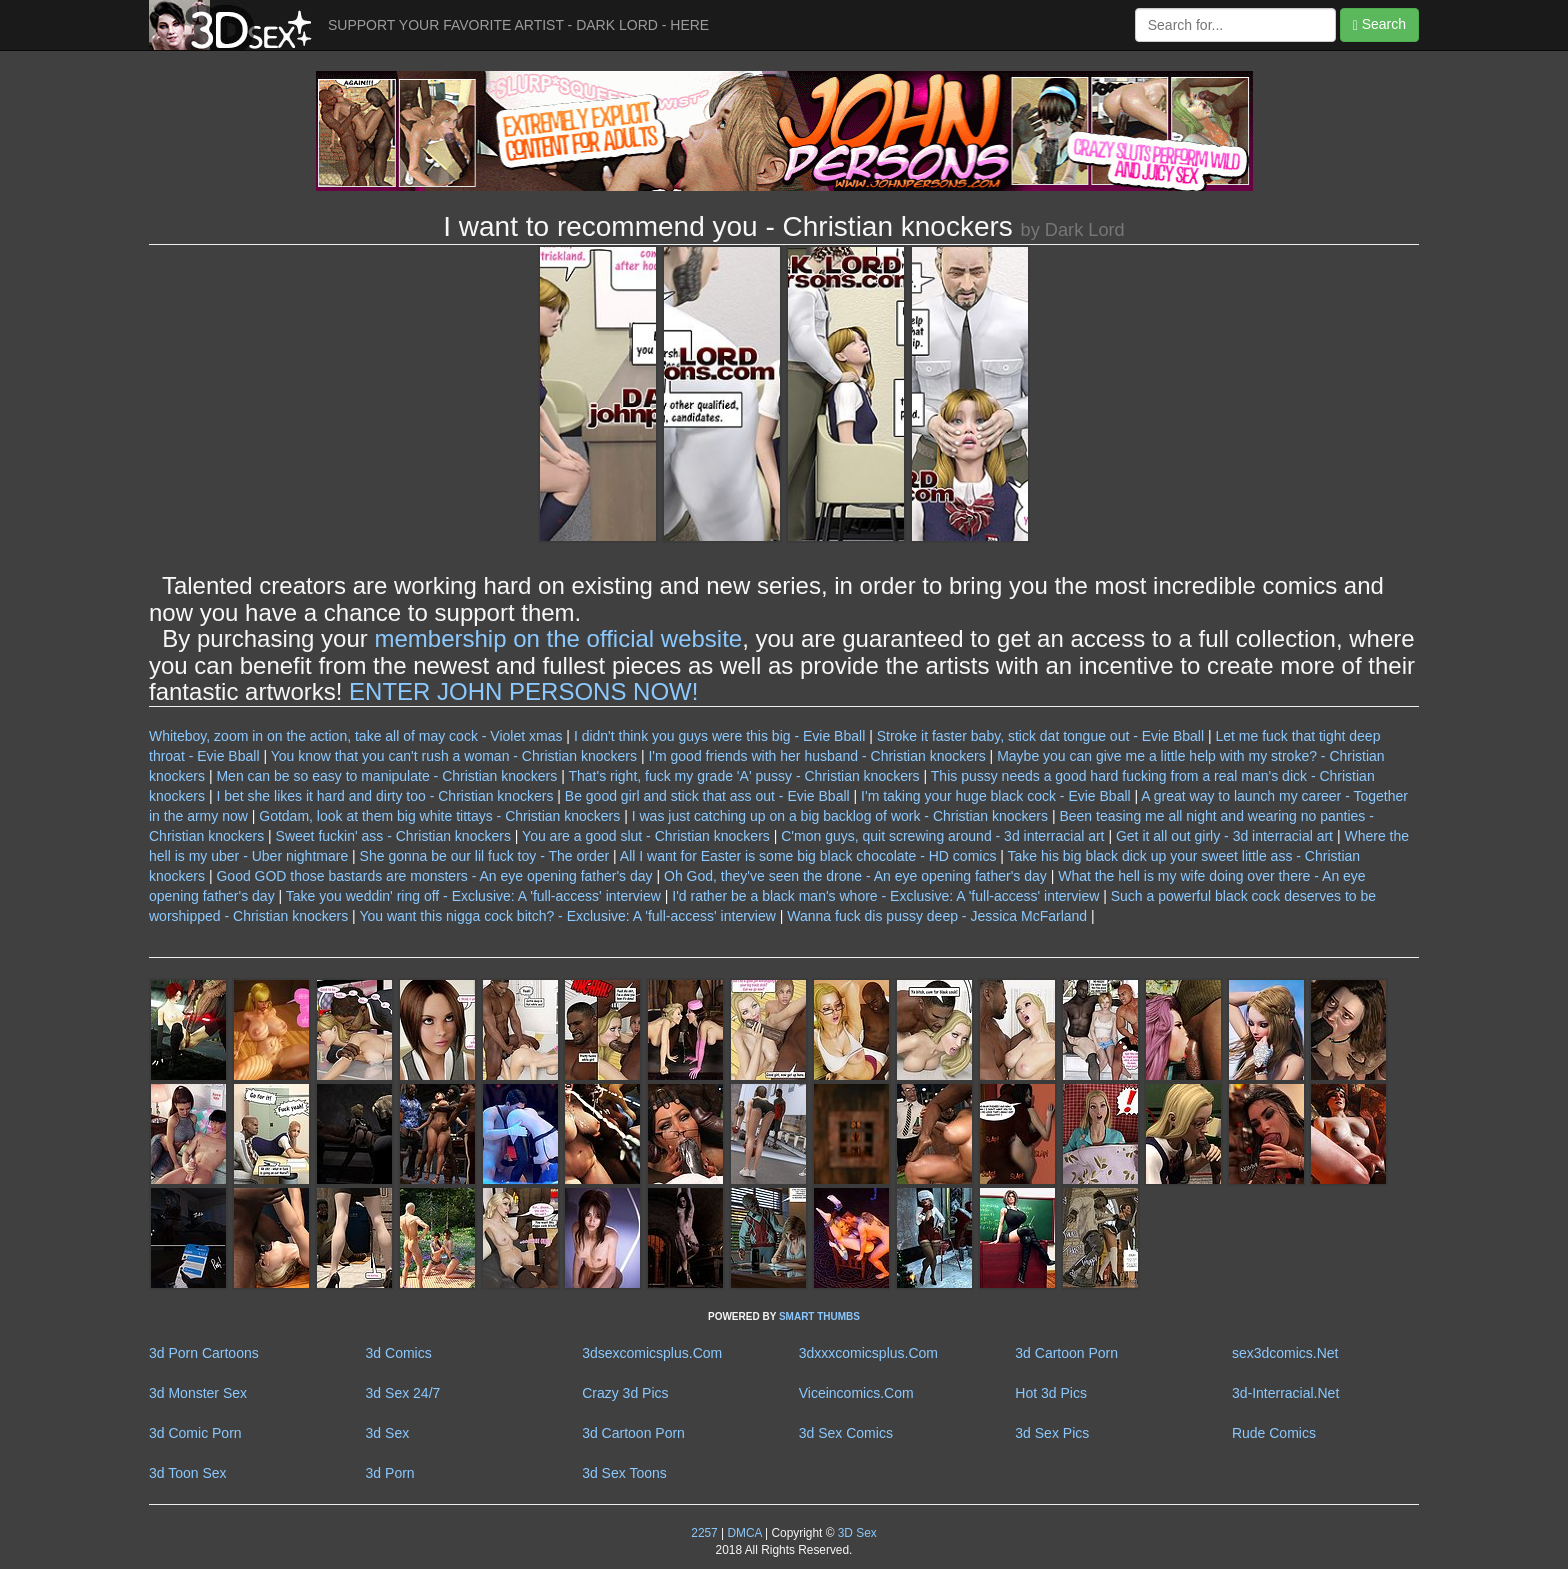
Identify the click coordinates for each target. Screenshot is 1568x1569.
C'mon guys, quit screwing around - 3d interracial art (942, 836)
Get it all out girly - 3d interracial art (1224, 836)
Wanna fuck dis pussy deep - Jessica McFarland (937, 916)
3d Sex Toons (624, 1473)
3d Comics (399, 1353)
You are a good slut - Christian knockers (646, 836)
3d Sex (388, 1433)
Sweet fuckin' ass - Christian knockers (393, 836)
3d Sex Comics (846, 1433)
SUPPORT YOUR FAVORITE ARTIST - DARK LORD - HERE (518, 25)
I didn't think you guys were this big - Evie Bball (719, 736)
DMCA (744, 1533)
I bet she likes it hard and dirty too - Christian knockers (384, 796)
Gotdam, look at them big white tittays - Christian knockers (439, 816)
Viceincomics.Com (856, 1393)
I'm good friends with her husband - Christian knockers (816, 756)
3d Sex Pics (1052, 1433)
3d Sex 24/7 (403, 1393)
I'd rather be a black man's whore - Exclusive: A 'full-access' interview (885, 896)
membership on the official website (558, 638)
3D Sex (855, 1533)
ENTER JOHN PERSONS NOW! (523, 691)
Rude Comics (1274, 1433)
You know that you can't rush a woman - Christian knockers (454, 756)
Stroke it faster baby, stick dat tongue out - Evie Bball (1040, 736)
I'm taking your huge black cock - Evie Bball (996, 796)
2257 (704, 1533)
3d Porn (390, 1473)
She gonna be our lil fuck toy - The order (485, 856)
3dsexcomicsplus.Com (652, 1353)
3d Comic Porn (195, 1433)
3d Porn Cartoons (204, 1353)
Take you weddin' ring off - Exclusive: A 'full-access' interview (473, 896)
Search (1379, 24)
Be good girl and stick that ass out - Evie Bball (707, 796)
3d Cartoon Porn (1066, 1353)
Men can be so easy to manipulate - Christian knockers (386, 776)
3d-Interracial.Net (1285, 1393)
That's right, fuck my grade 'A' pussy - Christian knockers (743, 776)
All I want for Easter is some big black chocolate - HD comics (808, 856)
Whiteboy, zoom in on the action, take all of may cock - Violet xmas (355, 736)
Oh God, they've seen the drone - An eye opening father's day (855, 876)
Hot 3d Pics (1051, 1393)
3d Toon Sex (188, 1473)
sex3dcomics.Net (1285, 1353)
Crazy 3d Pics (625, 1393)
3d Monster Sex (198, 1393)
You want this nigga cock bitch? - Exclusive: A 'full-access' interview (567, 916)
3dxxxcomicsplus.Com (868, 1353)
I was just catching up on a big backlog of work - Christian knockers (840, 816)
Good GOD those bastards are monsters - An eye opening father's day (434, 876)
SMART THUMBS (819, 1316)
